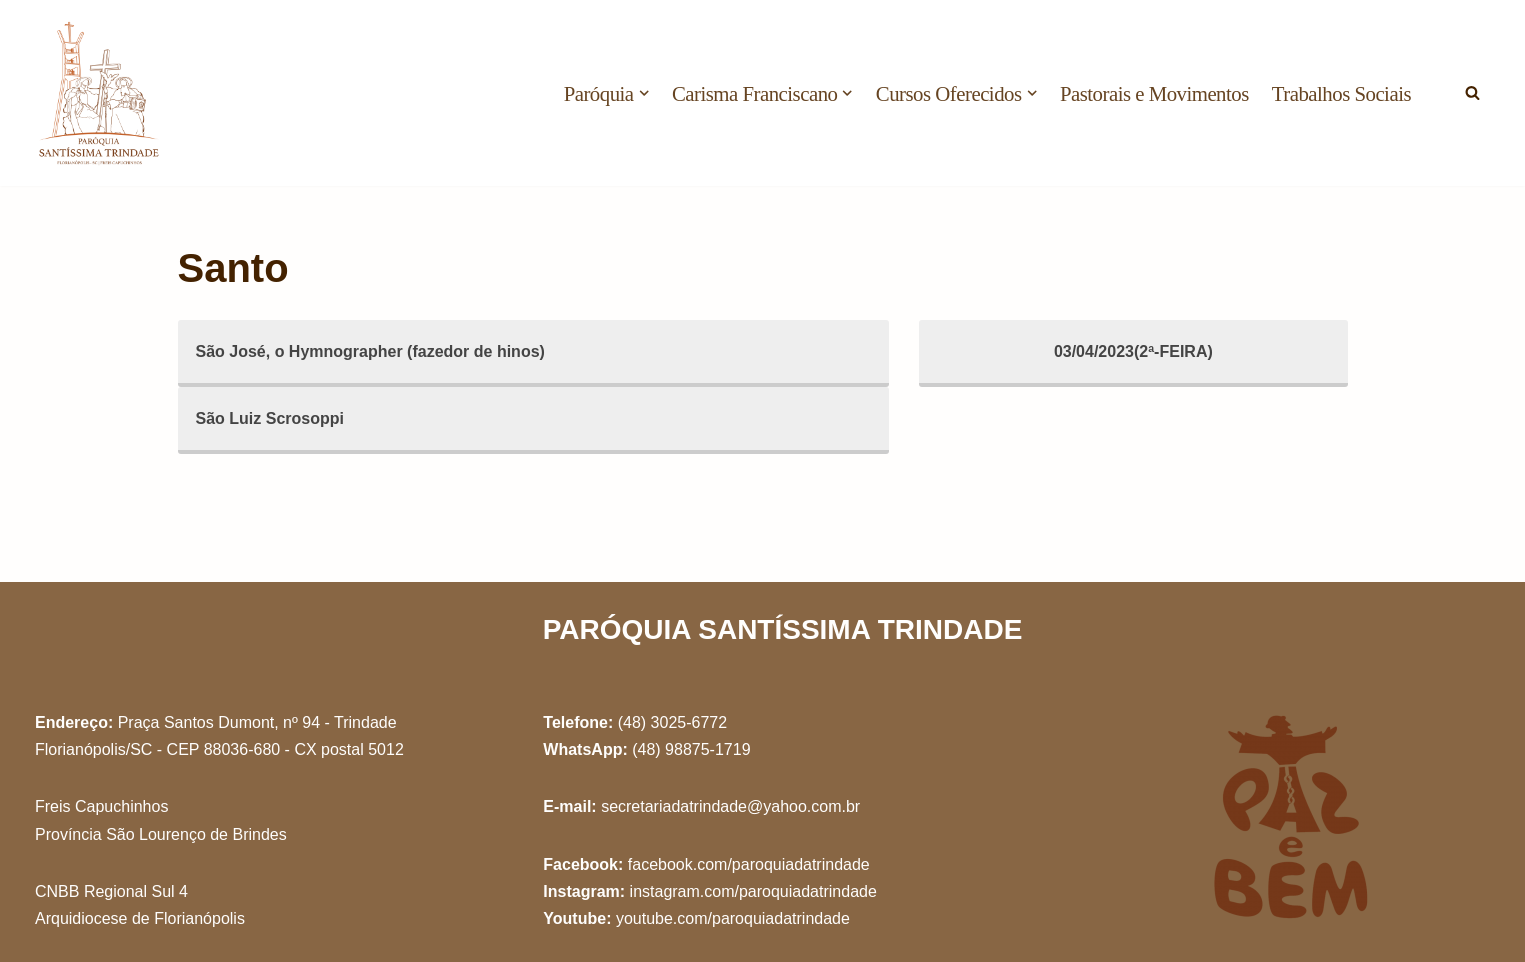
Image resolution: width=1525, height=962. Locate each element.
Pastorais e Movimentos (1154, 93)
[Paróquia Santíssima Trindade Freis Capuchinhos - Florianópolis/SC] (100, 93)
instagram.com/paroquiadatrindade (753, 891)
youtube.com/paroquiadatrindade (733, 918)
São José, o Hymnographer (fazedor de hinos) (370, 351)
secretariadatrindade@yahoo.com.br (730, 806)
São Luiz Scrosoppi (270, 418)
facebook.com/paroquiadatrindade (749, 864)
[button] (644, 93)
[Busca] (1472, 92)
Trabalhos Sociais (1341, 93)
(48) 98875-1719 (691, 749)
